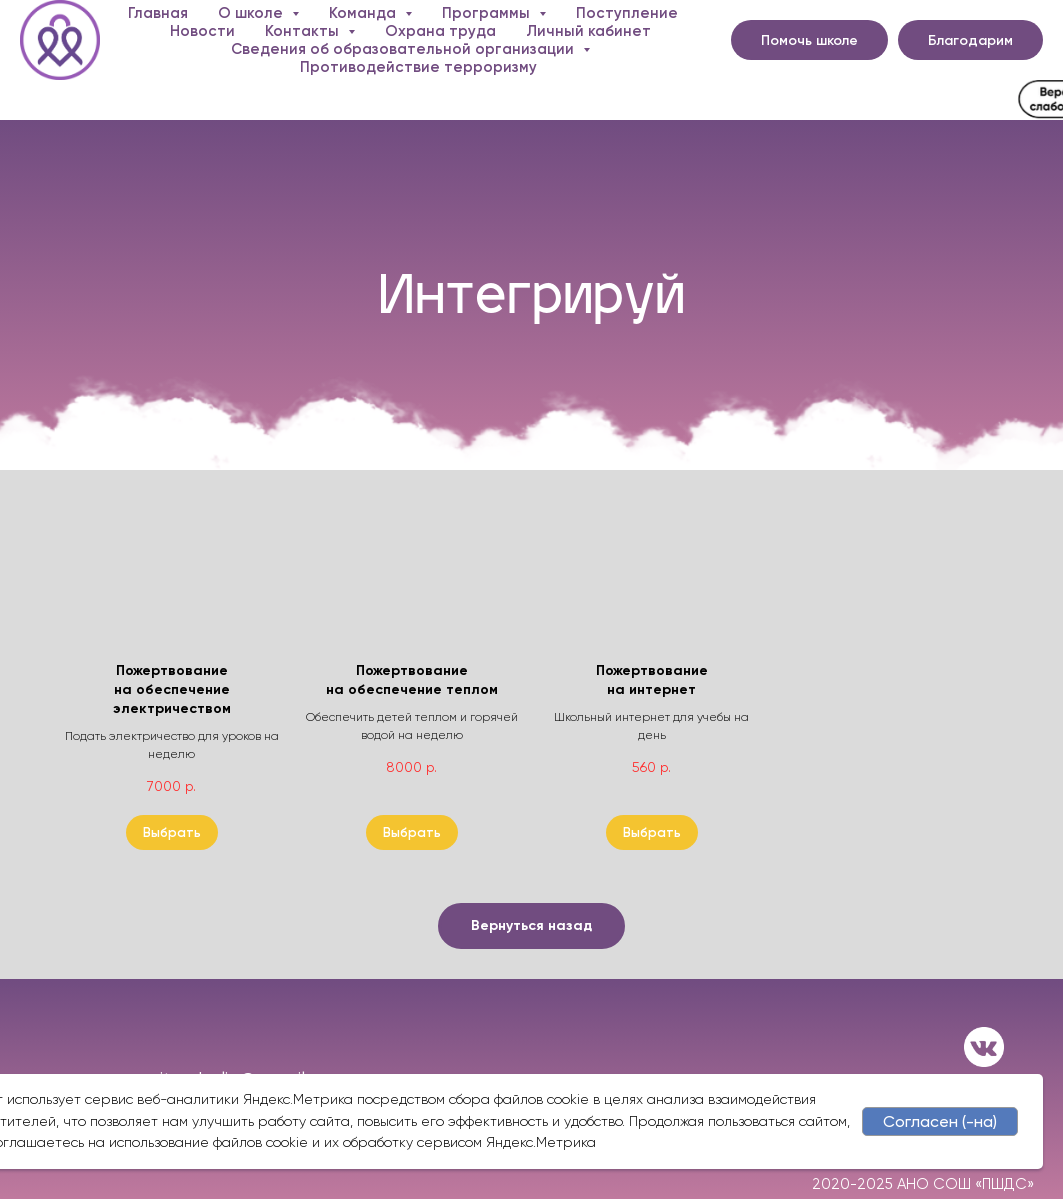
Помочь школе (809, 40)
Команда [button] (364, 13)
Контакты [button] (304, 31)
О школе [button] (252, 13)
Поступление (627, 13)
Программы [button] (488, 13)
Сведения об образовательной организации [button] (404, 49)
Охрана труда (440, 31)
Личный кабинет (588, 31)
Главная (158, 13)
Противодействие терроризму (418, 67)
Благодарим (970, 40)
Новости (202, 31)
